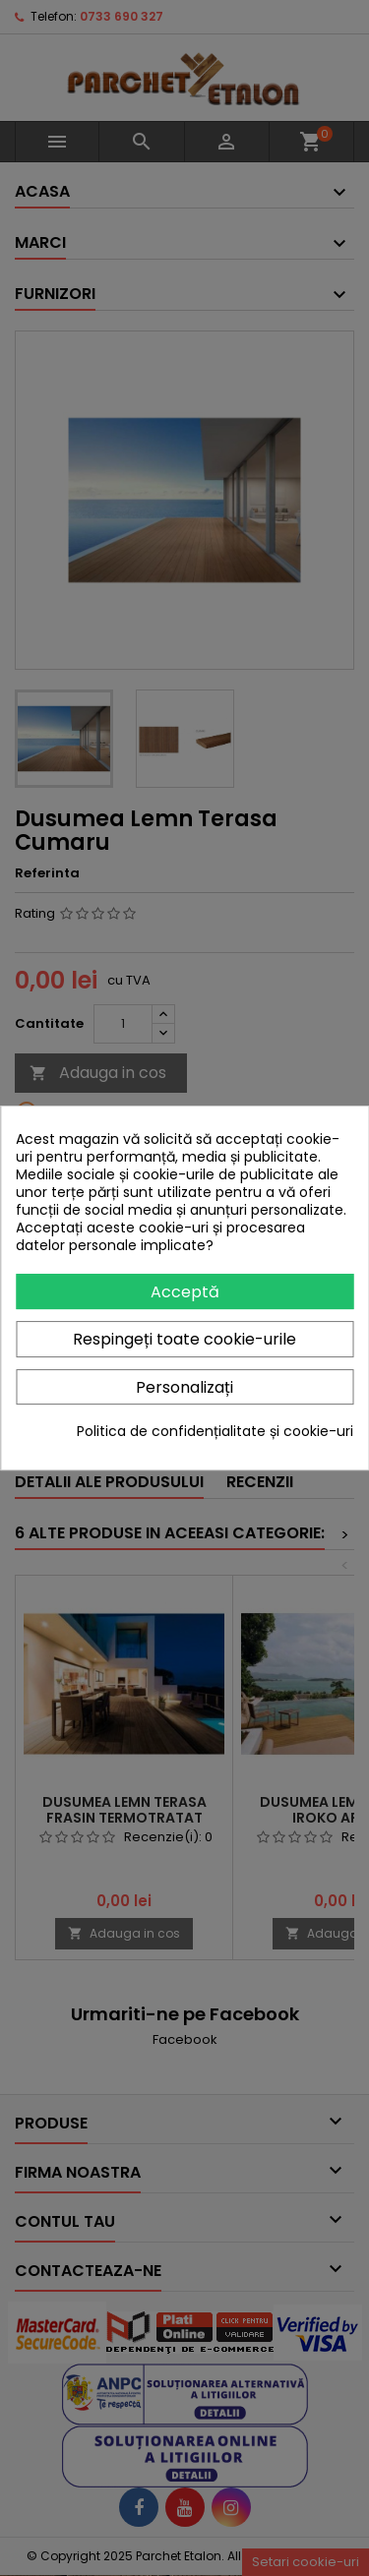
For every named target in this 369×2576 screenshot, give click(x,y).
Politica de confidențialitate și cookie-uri (215, 1431)
